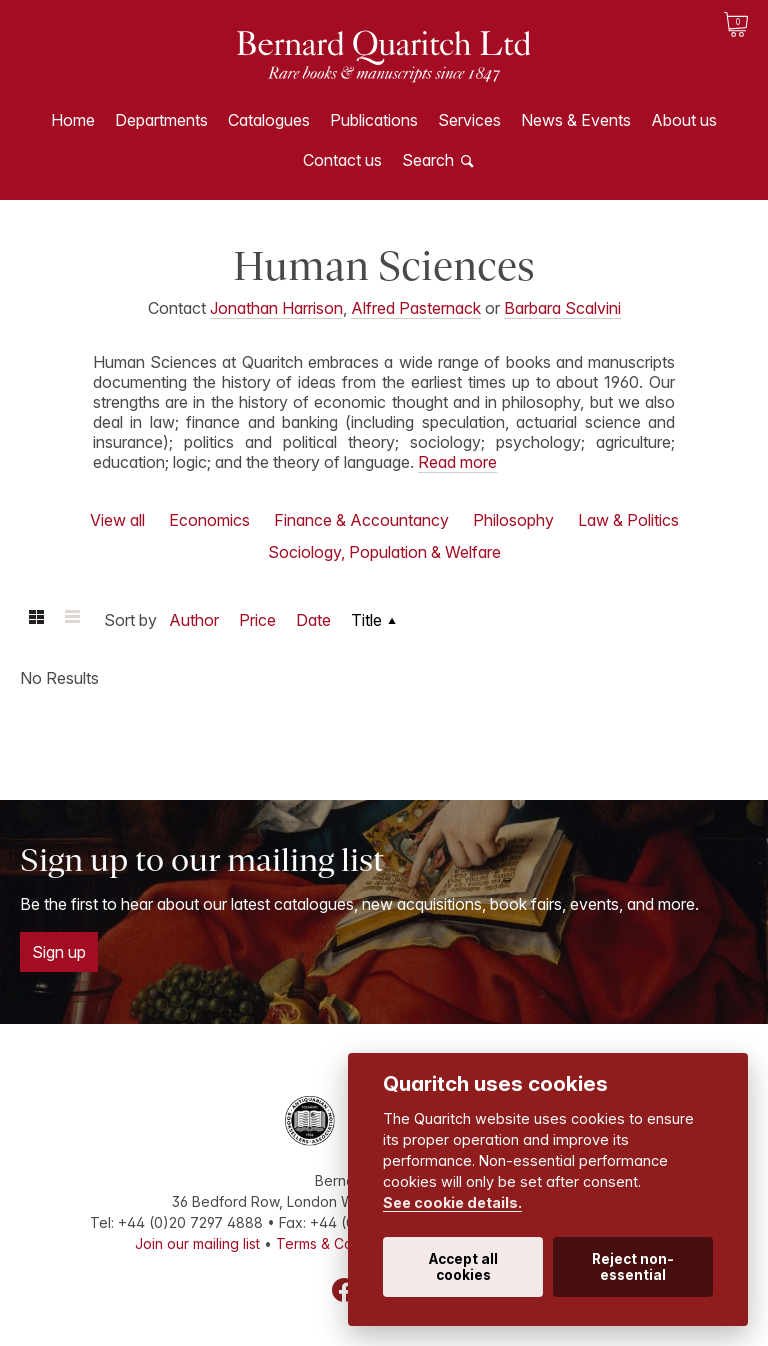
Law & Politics (628, 520)
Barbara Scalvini (562, 308)
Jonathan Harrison (276, 308)
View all (117, 520)
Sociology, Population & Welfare (384, 552)
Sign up (59, 952)
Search (428, 160)
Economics (209, 520)
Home (73, 120)
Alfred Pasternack (416, 308)
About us (684, 120)
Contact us (342, 160)
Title (366, 620)
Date (313, 620)
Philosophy (513, 520)
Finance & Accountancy (361, 520)
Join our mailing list (197, 1243)
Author (194, 620)
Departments (161, 120)
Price (257, 620)
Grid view (36, 620)
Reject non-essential (633, 1267)
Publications (374, 120)
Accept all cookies (463, 1267)
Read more (457, 462)
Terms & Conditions (340, 1243)
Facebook (344, 1290)
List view (72, 620)
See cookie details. (452, 1202)
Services (469, 120)
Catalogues (269, 120)
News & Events (576, 120)
